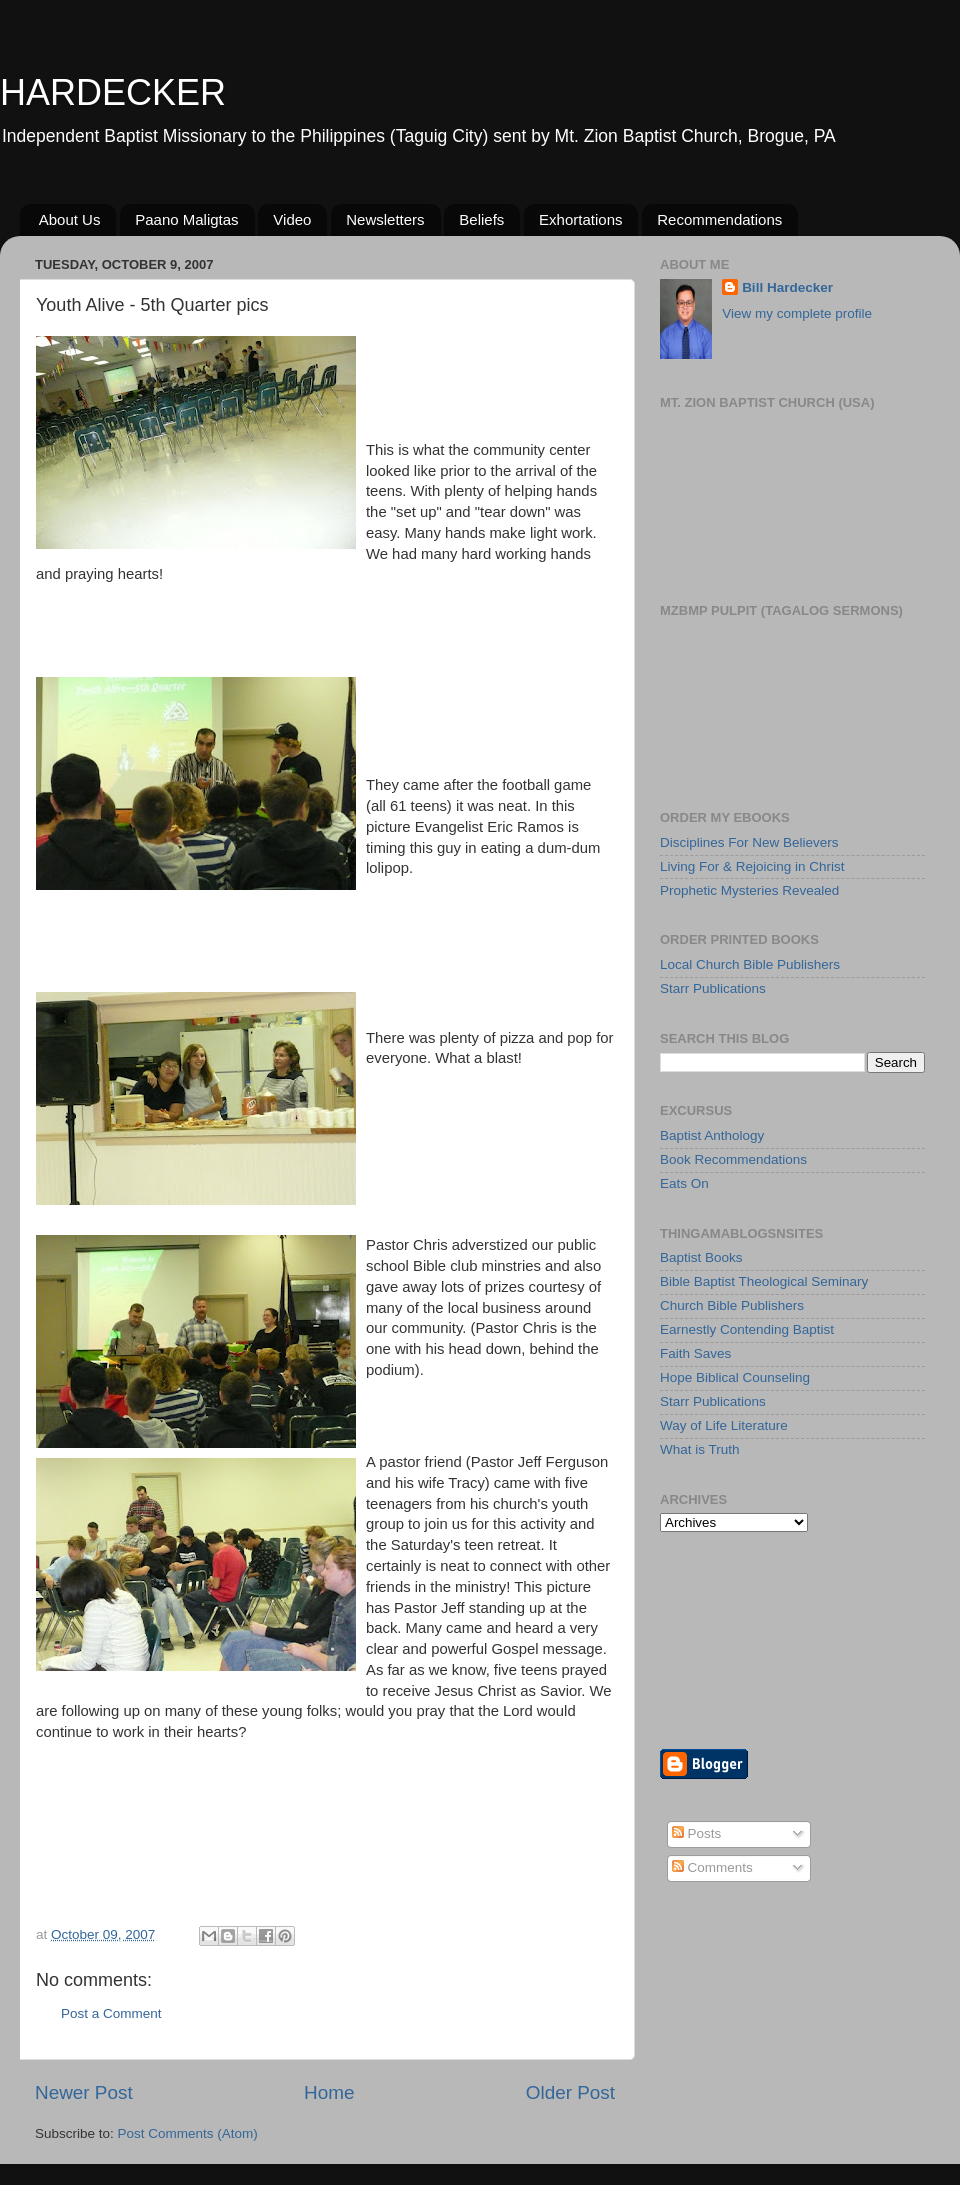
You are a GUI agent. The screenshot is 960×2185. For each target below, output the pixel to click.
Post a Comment (111, 2013)
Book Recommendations (733, 1159)
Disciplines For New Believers (749, 842)
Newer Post (84, 2092)
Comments (712, 1867)
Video (292, 219)
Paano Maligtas (186, 219)
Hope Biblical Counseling (735, 1377)
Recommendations (719, 219)
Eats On (684, 1183)
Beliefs (481, 219)
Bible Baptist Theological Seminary (764, 1281)
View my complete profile (797, 313)
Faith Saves (695, 1353)
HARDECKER (113, 92)
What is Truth (700, 1449)
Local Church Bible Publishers (750, 964)
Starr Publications (713, 988)
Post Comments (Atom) (188, 2133)
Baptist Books (701, 1257)
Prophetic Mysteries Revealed (749, 890)
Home (329, 2092)
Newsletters (385, 219)
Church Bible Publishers (732, 1305)
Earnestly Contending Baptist (747, 1329)
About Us (70, 219)
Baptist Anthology (712, 1135)
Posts (697, 1833)
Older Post (570, 2092)
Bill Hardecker (787, 287)
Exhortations (580, 219)
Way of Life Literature (724, 1425)
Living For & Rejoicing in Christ (752, 866)
